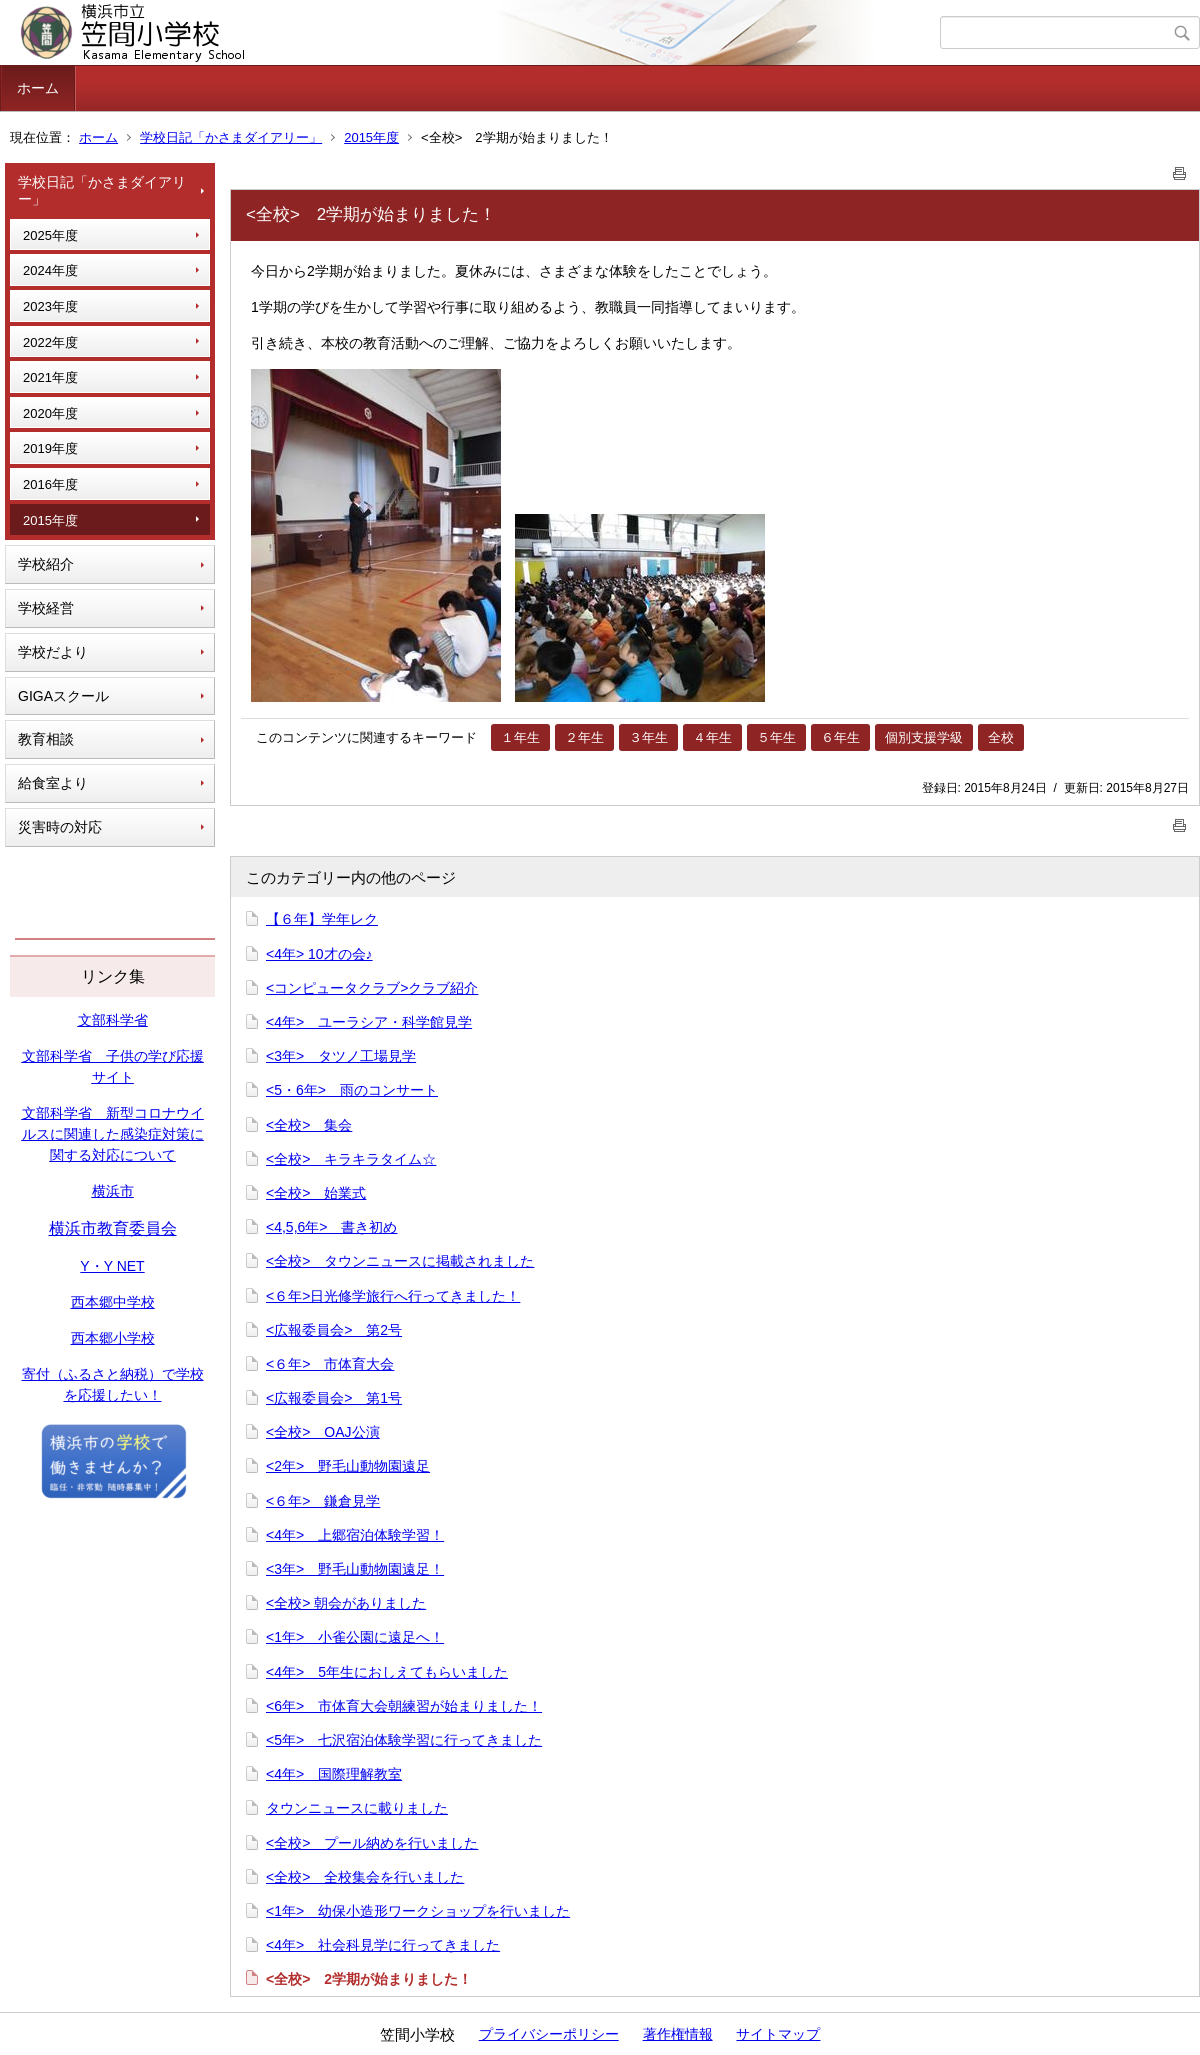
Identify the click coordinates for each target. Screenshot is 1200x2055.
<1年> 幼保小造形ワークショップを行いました (418, 1911)
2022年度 (50, 342)
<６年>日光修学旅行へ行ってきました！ (393, 1296)
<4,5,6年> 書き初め (332, 1227)
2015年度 (371, 137)
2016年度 (50, 484)
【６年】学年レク (322, 919)
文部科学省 (113, 1020)
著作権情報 (678, 2034)
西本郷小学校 (113, 1338)
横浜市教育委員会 (113, 1228)
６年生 (840, 737)
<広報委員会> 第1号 (334, 1398)
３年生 (648, 737)
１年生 (520, 737)
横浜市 (113, 1191)
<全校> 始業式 (316, 1193)
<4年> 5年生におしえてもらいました (387, 1672)
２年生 (584, 737)
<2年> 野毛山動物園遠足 (348, 1466)
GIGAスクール (63, 696)
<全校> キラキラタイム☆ (351, 1159)
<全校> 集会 (309, 1125)
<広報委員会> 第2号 (334, 1330)
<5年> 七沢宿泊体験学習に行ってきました (404, 1740)
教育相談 (46, 739)
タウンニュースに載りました (357, 1808)
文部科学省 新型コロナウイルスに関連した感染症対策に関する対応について (113, 1134)
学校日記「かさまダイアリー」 (231, 137)
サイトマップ (778, 2034)
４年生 (712, 737)
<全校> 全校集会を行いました (365, 1877)
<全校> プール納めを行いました (372, 1843)
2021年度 (50, 377)
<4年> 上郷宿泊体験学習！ (355, 1535)
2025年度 (50, 235)
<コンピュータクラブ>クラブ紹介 (372, 988)
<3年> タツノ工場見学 (341, 1056)
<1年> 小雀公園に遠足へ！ (355, 1637)
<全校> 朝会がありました (346, 1603)
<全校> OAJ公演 (323, 1432)
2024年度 (50, 270)
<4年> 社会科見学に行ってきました (383, 1945)
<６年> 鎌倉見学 (323, 1501)
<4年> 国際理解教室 (334, 1774)
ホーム (38, 88)
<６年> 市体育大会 (330, 1364)
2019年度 (50, 448)
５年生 (776, 737)
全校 (1001, 737)
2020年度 (50, 413)
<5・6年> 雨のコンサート (352, 1090)
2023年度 (50, 306)
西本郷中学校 (113, 1302)
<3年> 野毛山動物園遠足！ (355, 1569)
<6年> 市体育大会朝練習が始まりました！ (404, 1706)
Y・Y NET (112, 1266)
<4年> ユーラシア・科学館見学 (369, 1022)
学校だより (53, 652)
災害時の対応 (60, 827)
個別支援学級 (924, 737)
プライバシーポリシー (549, 2034)
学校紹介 (46, 564)
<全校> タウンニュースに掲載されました (400, 1261)
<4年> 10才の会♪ (319, 954)
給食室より (53, 783)
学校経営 (46, 608)
